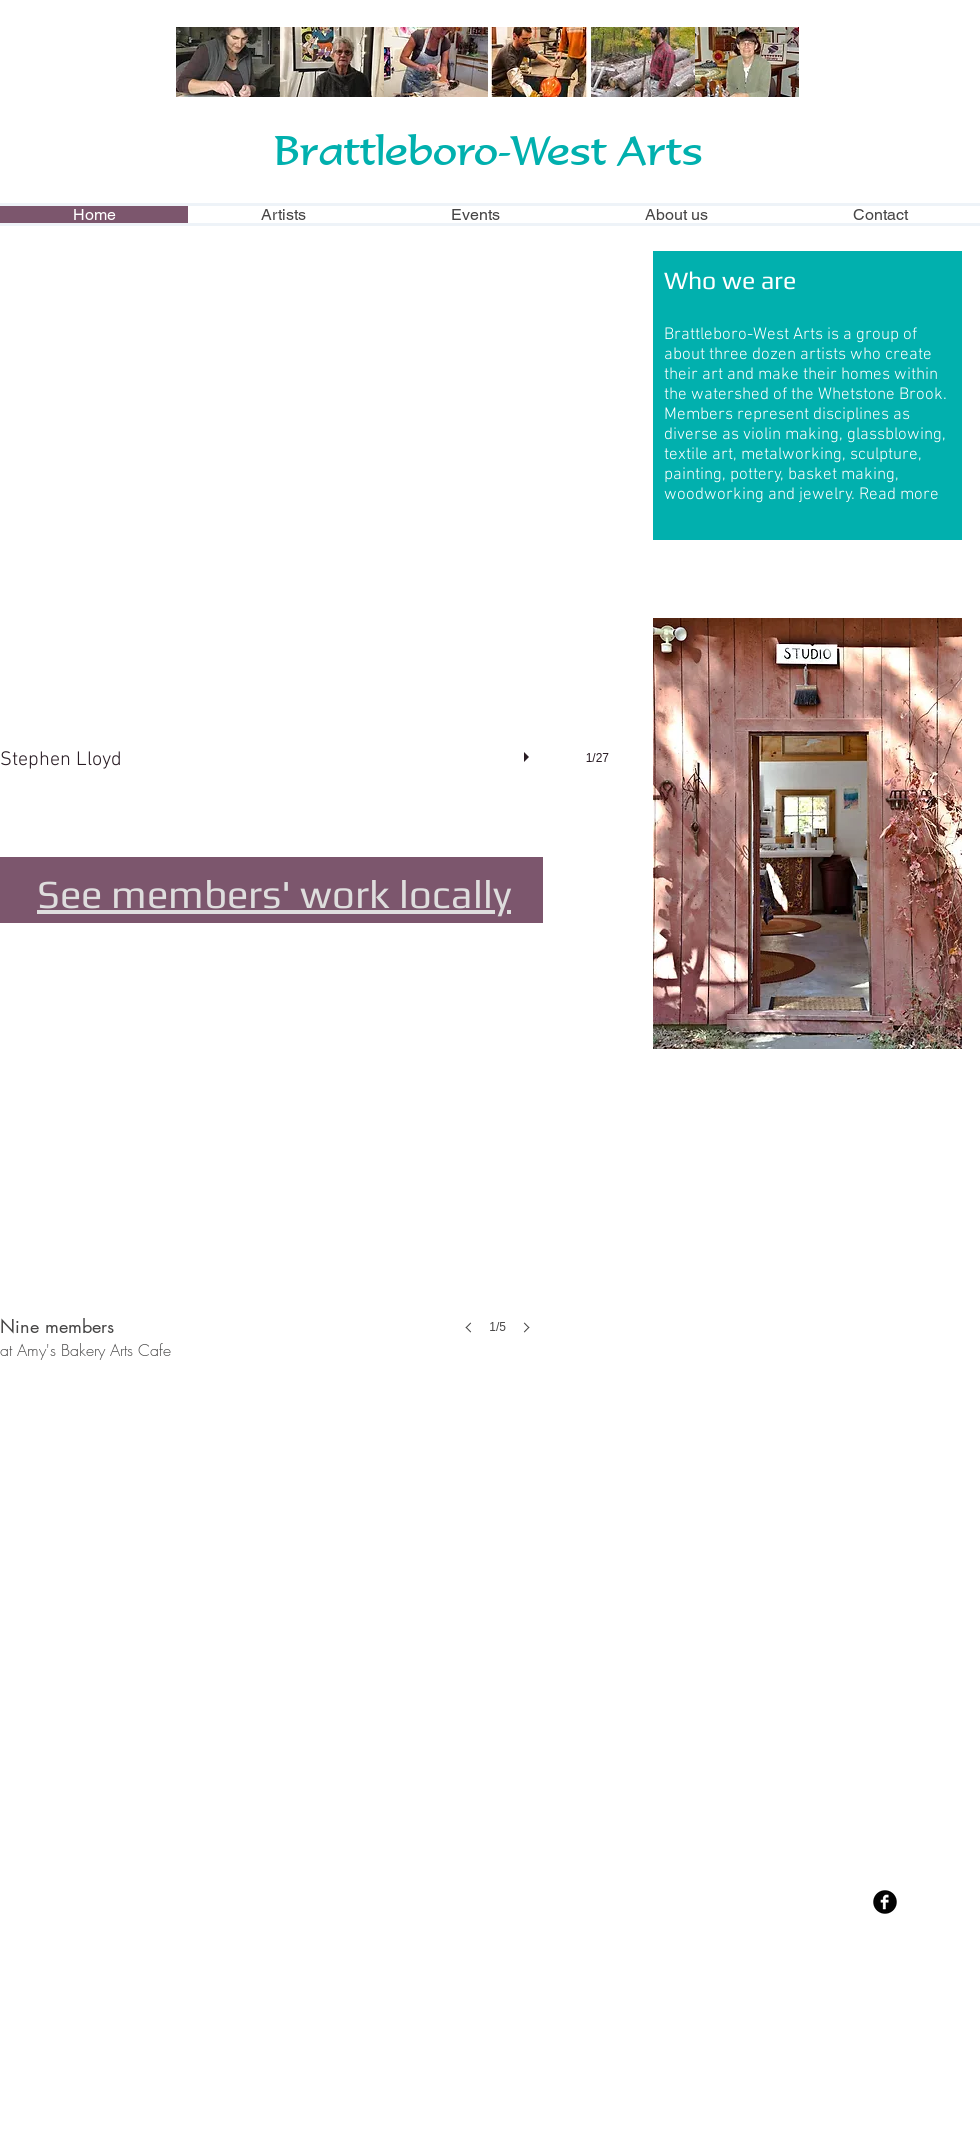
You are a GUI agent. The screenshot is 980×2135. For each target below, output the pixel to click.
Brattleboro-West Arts (488, 150)
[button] (323, 531)
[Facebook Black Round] (885, 1902)
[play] (529, 752)
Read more (899, 495)
